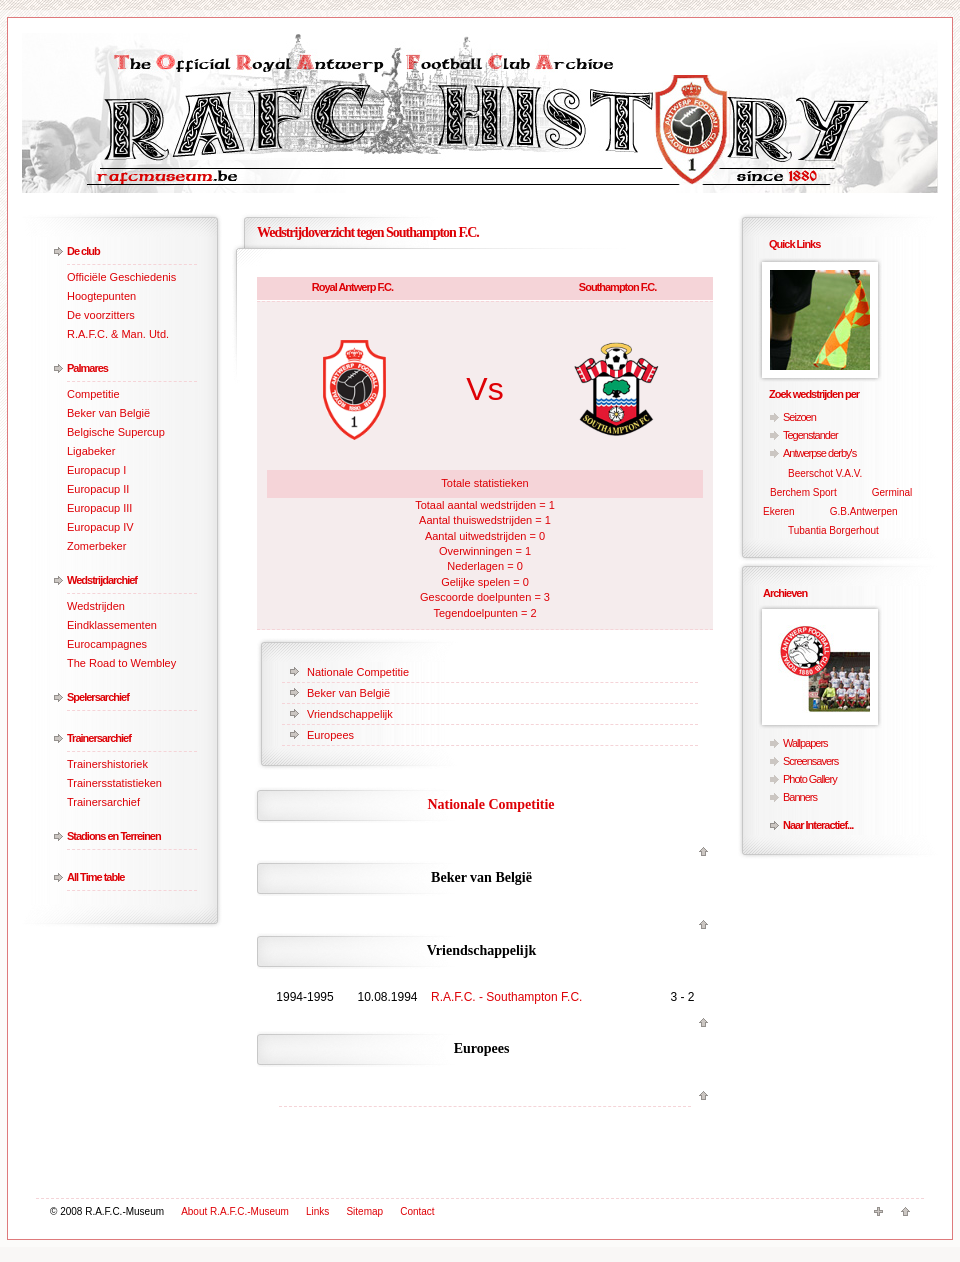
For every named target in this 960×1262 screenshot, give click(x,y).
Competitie (93, 394)
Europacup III (99, 508)
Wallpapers (805, 743)
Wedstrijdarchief (102, 580)
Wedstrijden (96, 606)
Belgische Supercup (116, 432)
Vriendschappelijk (350, 714)
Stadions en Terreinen (114, 836)
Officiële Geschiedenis (121, 277)
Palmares (87, 368)
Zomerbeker (96, 546)
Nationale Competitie (358, 672)
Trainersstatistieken (114, 783)
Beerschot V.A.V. (825, 473)
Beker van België (108, 413)
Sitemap (364, 1211)
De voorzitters (101, 315)
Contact (417, 1211)
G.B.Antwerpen (864, 511)
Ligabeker (91, 451)
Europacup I (96, 470)
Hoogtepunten (101, 296)
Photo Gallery (810, 779)
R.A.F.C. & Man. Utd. (118, 334)
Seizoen (799, 417)
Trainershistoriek (107, 764)
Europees (330, 735)
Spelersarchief (98, 697)
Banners (800, 797)
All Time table (95, 877)
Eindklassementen (112, 625)
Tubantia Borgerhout (833, 530)
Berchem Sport (803, 492)
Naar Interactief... (818, 825)
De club (83, 251)
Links (317, 1211)
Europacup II (98, 489)
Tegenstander (810, 435)
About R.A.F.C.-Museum (235, 1211)
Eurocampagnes (107, 644)
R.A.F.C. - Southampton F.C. (506, 997)
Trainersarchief (99, 738)
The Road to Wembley (121, 663)
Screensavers (810, 761)
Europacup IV (100, 527)
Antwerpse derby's (819, 453)
